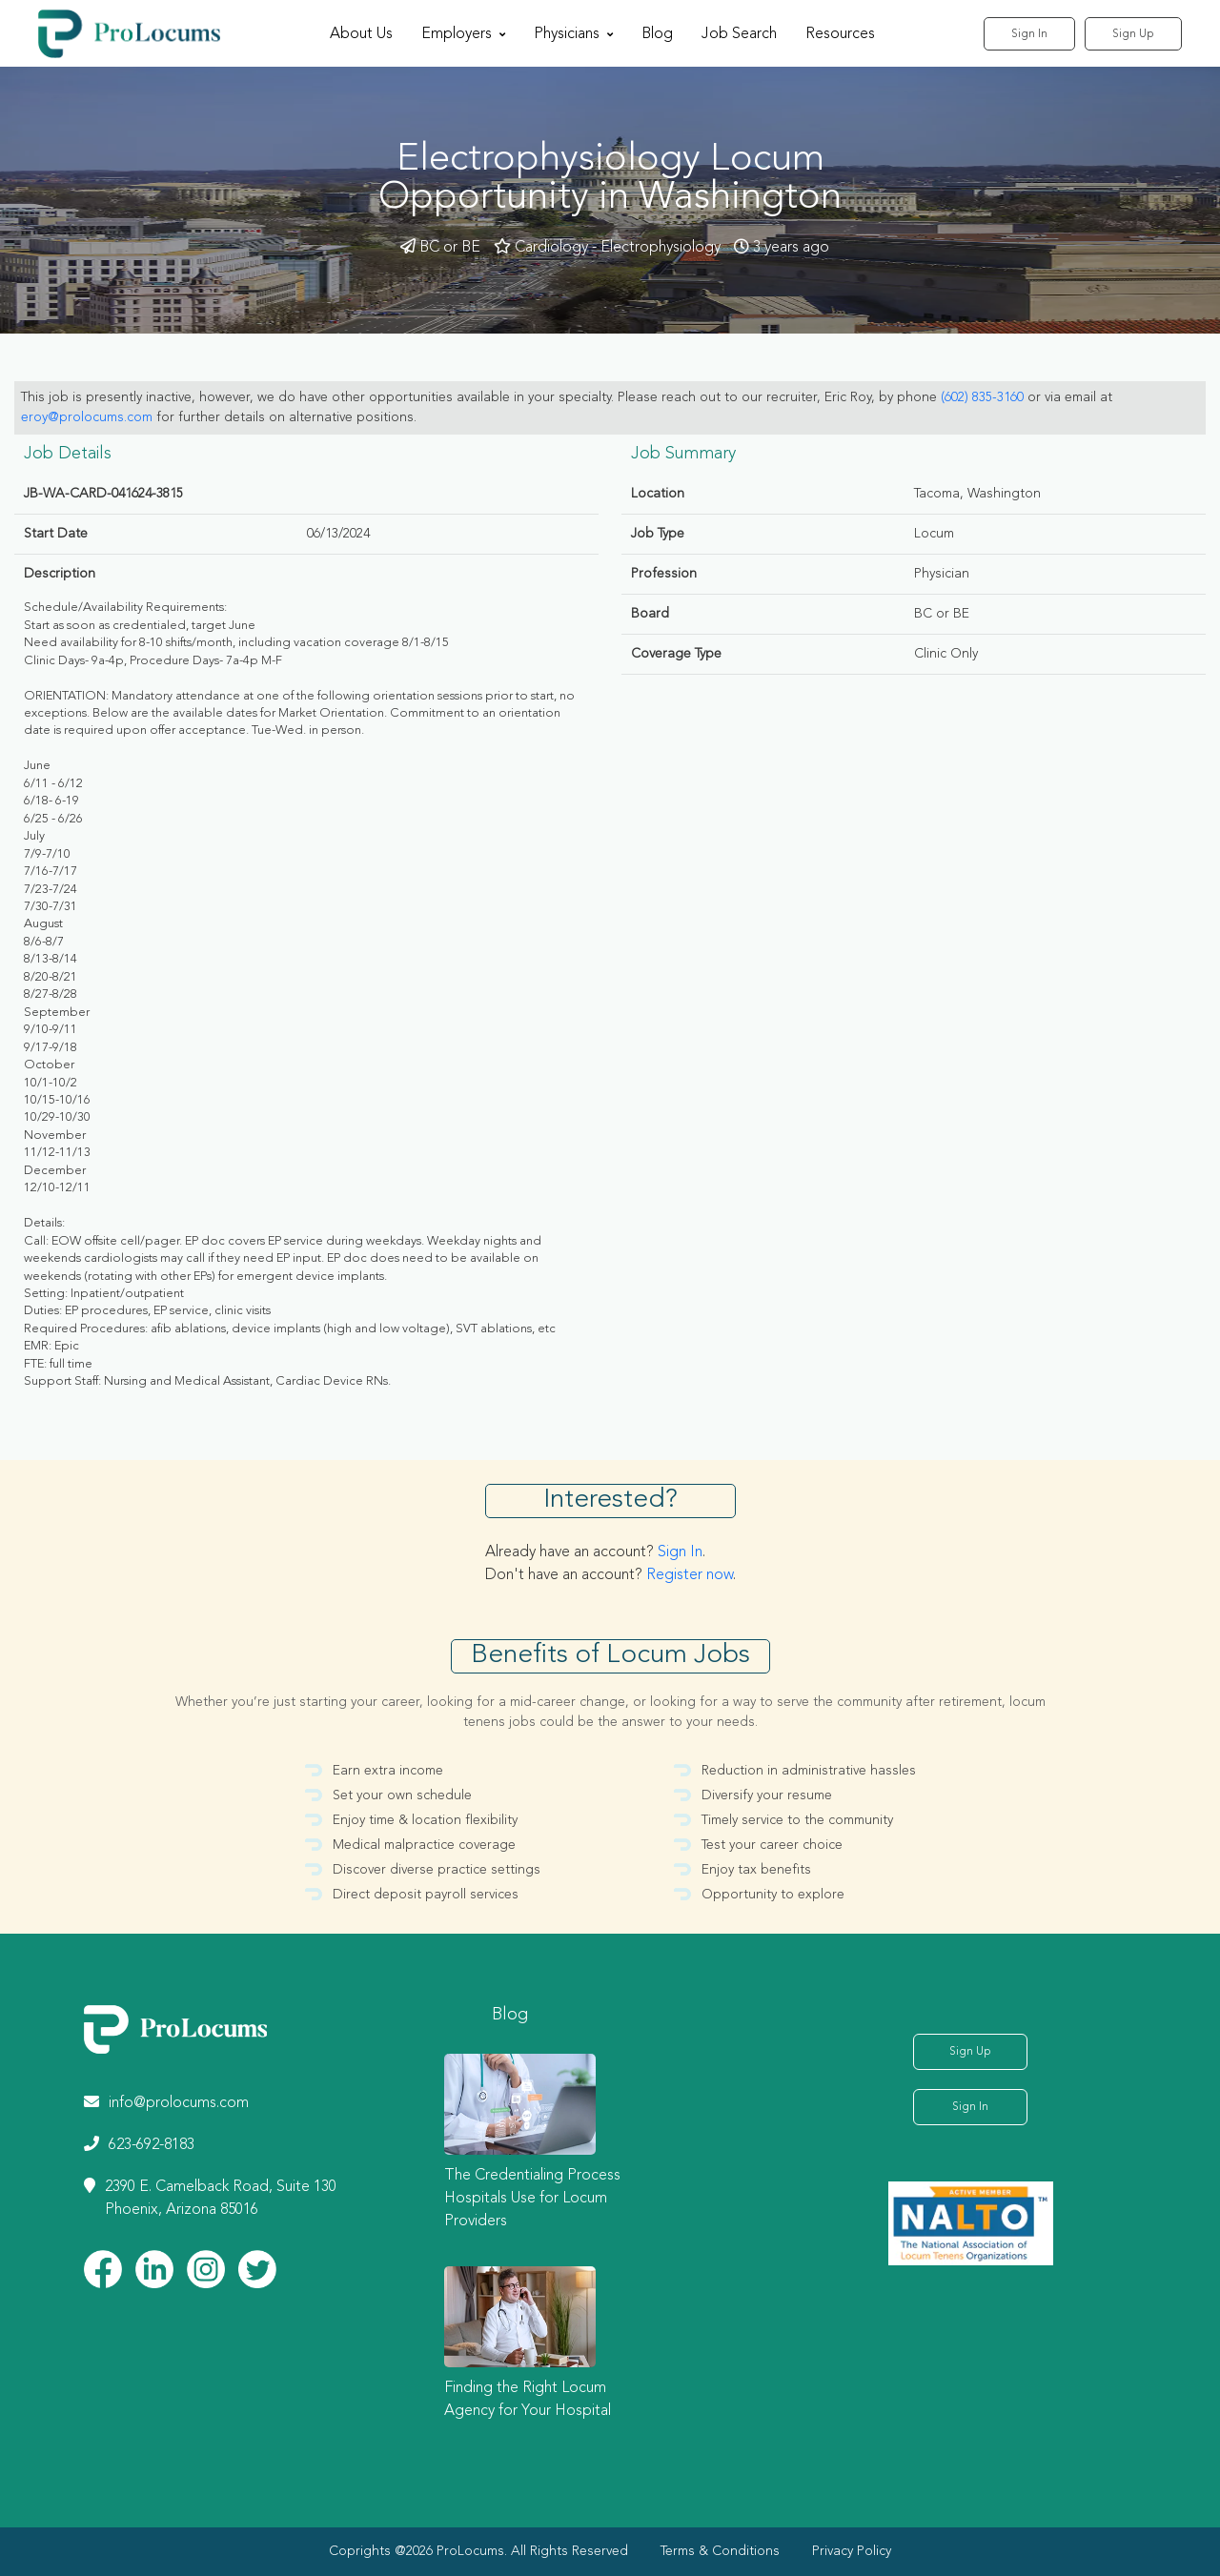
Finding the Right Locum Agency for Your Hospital (527, 2400)
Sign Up (1133, 34)
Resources (840, 34)
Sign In (1029, 34)
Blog (657, 34)
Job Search (739, 34)
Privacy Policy (851, 2551)
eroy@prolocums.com (86, 417)
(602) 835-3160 (982, 397)
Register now (689, 1575)
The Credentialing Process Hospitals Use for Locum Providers (532, 2198)
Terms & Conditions (720, 2551)
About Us (361, 34)
